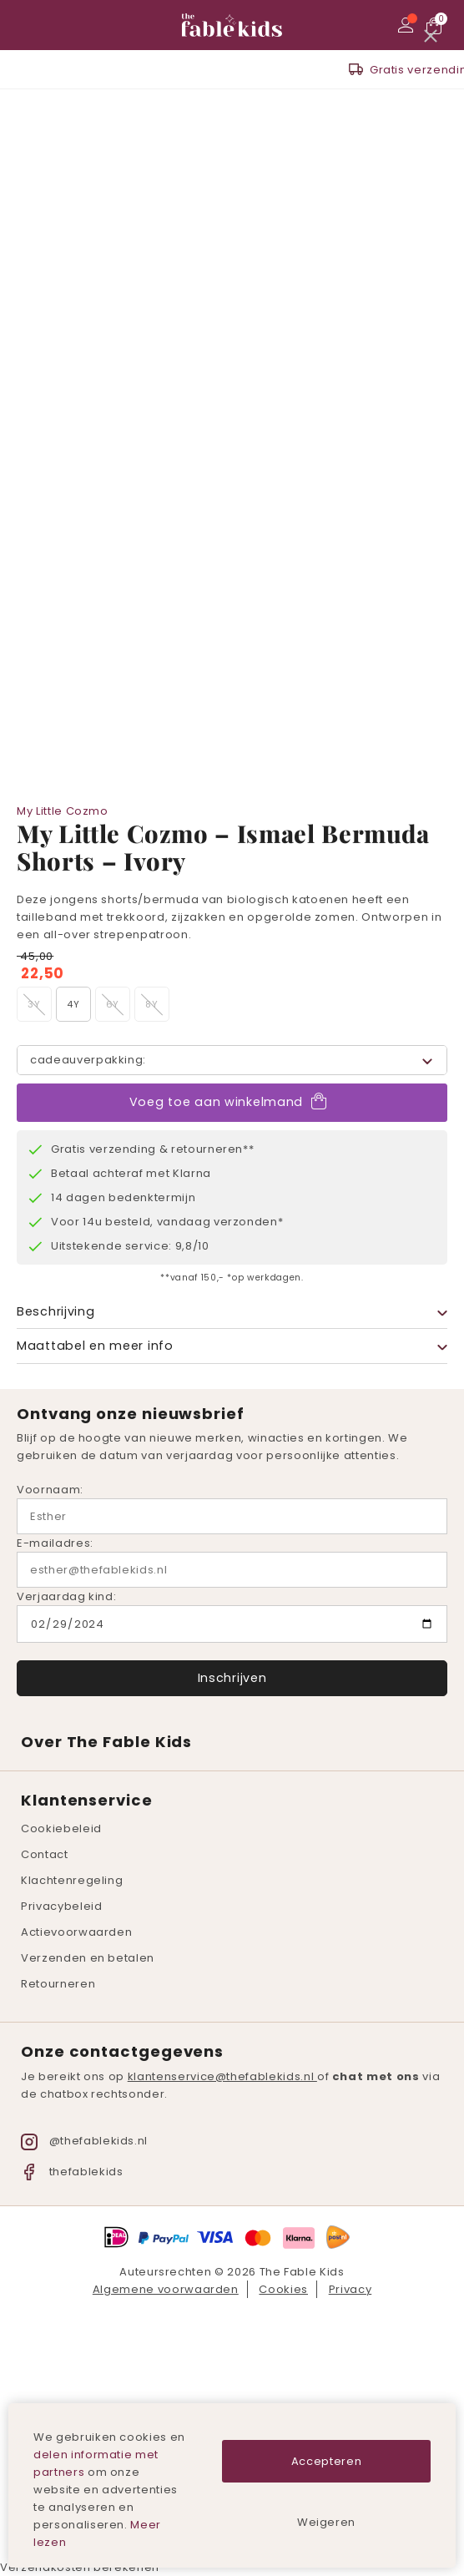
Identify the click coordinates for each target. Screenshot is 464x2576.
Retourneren (58, 1984)
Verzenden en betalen (87, 1958)
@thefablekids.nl (84, 2141)
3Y (34, 1004)
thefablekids (72, 2172)
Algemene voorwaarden (166, 2289)
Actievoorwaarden (76, 1932)
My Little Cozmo (62, 811)
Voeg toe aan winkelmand (216, 1101)
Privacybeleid (61, 1906)
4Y (73, 1004)
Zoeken (54, 25)
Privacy (350, 2289)
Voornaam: (50, 1490)
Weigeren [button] (326, 2522)
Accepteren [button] (326, 2461)
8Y (151, 1004)
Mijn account (408, 25)
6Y (112, 1004)
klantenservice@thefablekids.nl (222, 2076)
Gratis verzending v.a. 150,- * (243, 70)
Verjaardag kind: (66, 1596)
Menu (29, 25)
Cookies (283, 2289)
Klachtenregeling (72, 1880)
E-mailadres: (55, 1543)
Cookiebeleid (61, 1828)
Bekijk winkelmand (434, 25)
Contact (44, 1854)
